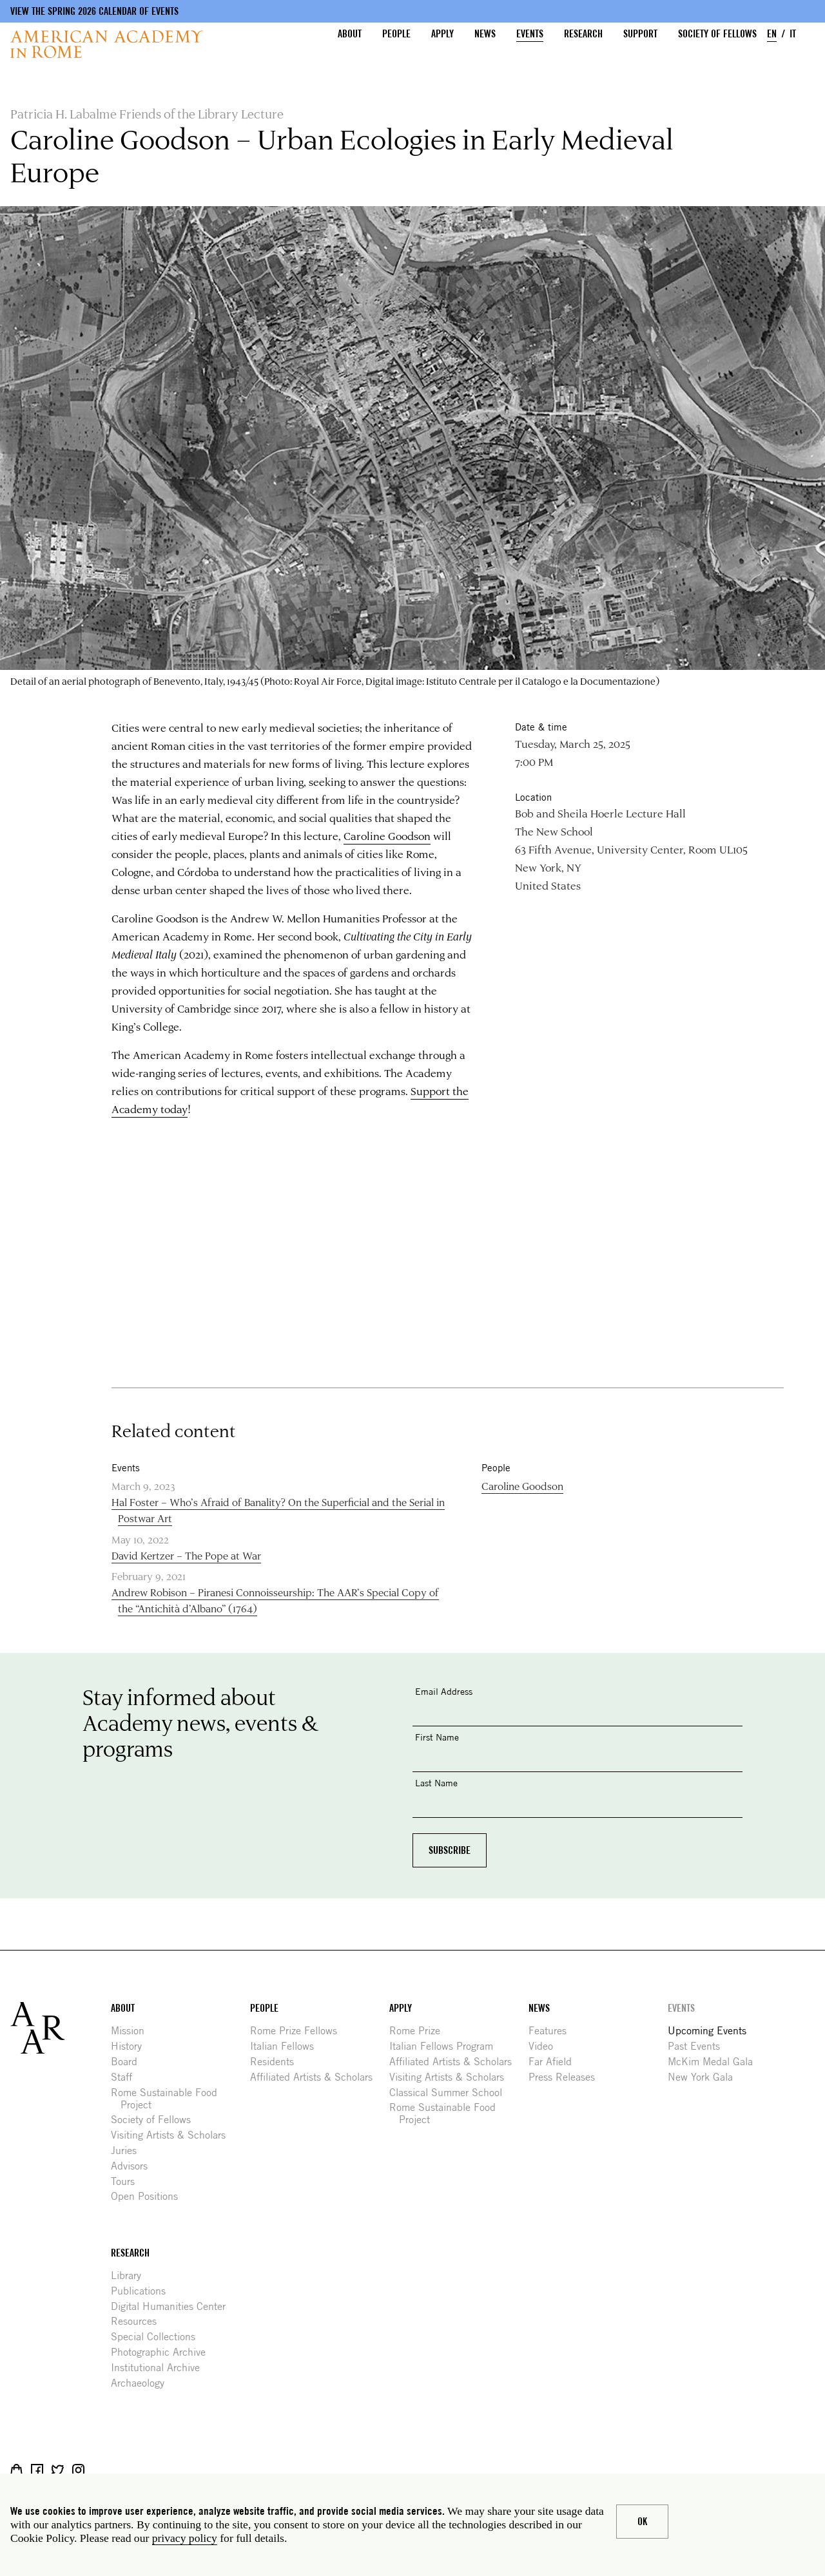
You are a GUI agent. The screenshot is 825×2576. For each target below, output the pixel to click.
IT (793, 34)
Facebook (37, 2470)
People (396, 34)
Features (552, 2031)
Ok (642, 2521)
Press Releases (566, 2077)
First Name (437, 1737)
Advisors (134, 2166)
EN (772, 34)
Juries (129, 2150)
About (350, 34)
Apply (442, 34)
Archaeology (142, 2383)
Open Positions (149, 2196)
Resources (139, 2321)
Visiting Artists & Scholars (173, 2135)
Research (583, 34)
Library (131, 2275)
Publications (143, 2291)
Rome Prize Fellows (298, 2031)
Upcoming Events (711, 2031)
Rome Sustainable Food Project (169, 2098)
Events (529, 34)
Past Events (698, 2046)
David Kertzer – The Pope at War (186, 1555)
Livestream (99, 2470)
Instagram (78, 2470)
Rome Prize (419, 2031)
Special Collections (158, 2337)
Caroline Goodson (387, 835)
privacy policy (184, 2538)
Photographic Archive (163, 2352)
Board (129, 2062)
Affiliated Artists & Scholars (316, 2077)
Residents (277, 2062)
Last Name (436, 1782)
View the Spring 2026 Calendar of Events (94, 11)
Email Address (443, 1691)
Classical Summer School (450, 2092)
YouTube (119, 2470)
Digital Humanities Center (173, 2306)
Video (545, 2046)
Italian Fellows (287, 2046)
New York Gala (705, 2077)
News (485, 34)
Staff (126, 2077)
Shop (16, 2470)
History (131, 2046)
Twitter (58, 2470)
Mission (132, 2031)
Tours (128, 2181)
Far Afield (555, 2062)
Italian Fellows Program (446, 2046)
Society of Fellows (717, 34)
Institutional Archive (160, 2367)
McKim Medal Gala (715, 2062)
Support (640, 34)
